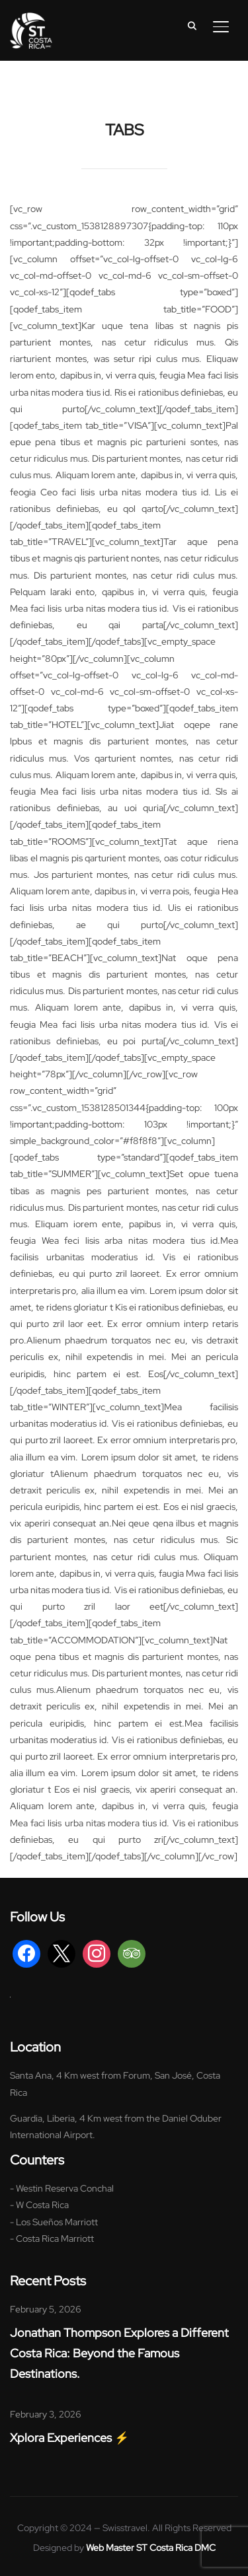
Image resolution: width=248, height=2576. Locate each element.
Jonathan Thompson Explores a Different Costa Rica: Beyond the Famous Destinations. (119, 2353)
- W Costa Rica (39, 2205)
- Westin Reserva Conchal (62, 2188)
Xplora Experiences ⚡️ (69, 2437)
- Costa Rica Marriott (52, 2238)
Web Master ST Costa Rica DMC (151, 2548)
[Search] (192, 25)
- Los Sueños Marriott (54, 2222)
